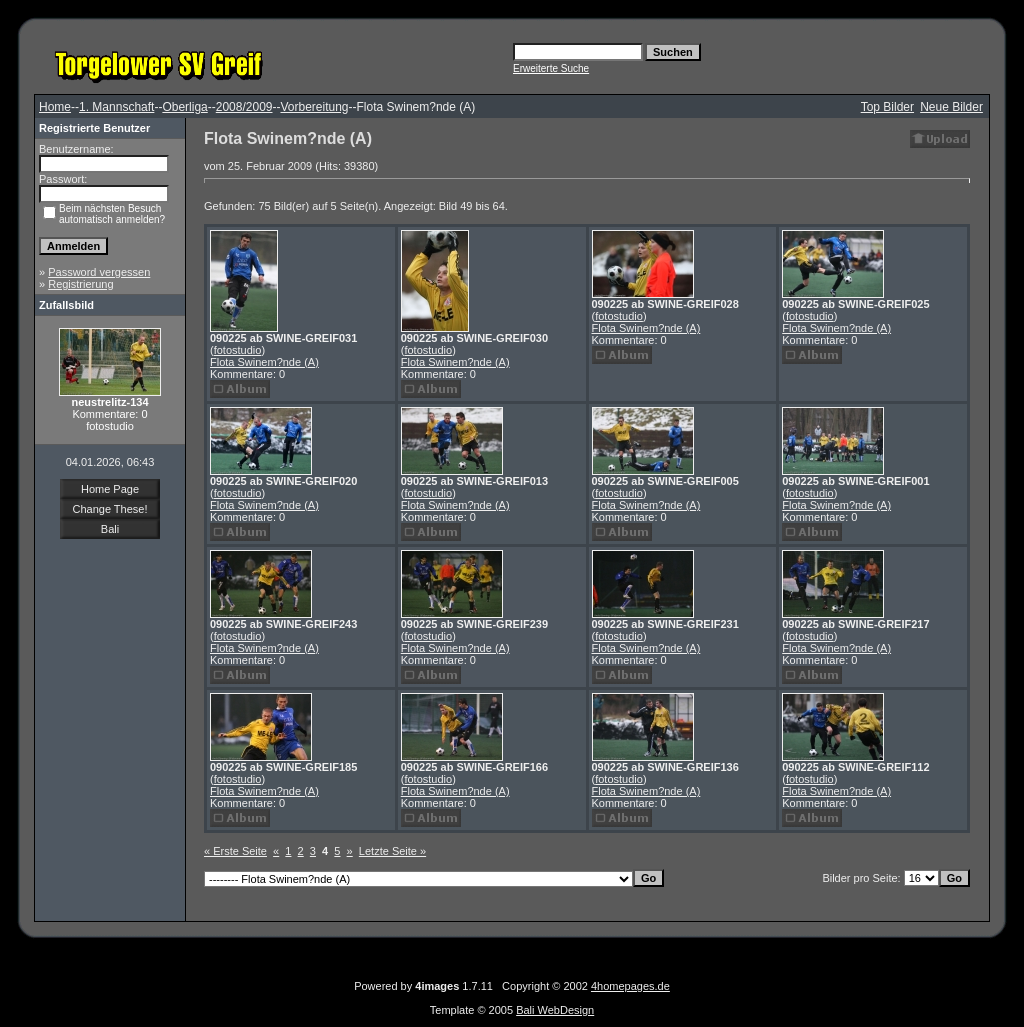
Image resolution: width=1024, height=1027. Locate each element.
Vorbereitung (314, 107)
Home (55, 107)
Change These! (109, 509)
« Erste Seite (235, 851)
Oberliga (184, 107)
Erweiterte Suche (551, 68)
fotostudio (238, 350)
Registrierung (80, 284)
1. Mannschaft (116, 107)
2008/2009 (244, 107)
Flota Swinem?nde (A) (264, 362)
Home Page (110, 489)
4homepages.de (630, 986)
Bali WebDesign (555, 1010)
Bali (110, 529)
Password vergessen (99, 272)
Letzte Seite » (392, 851)
